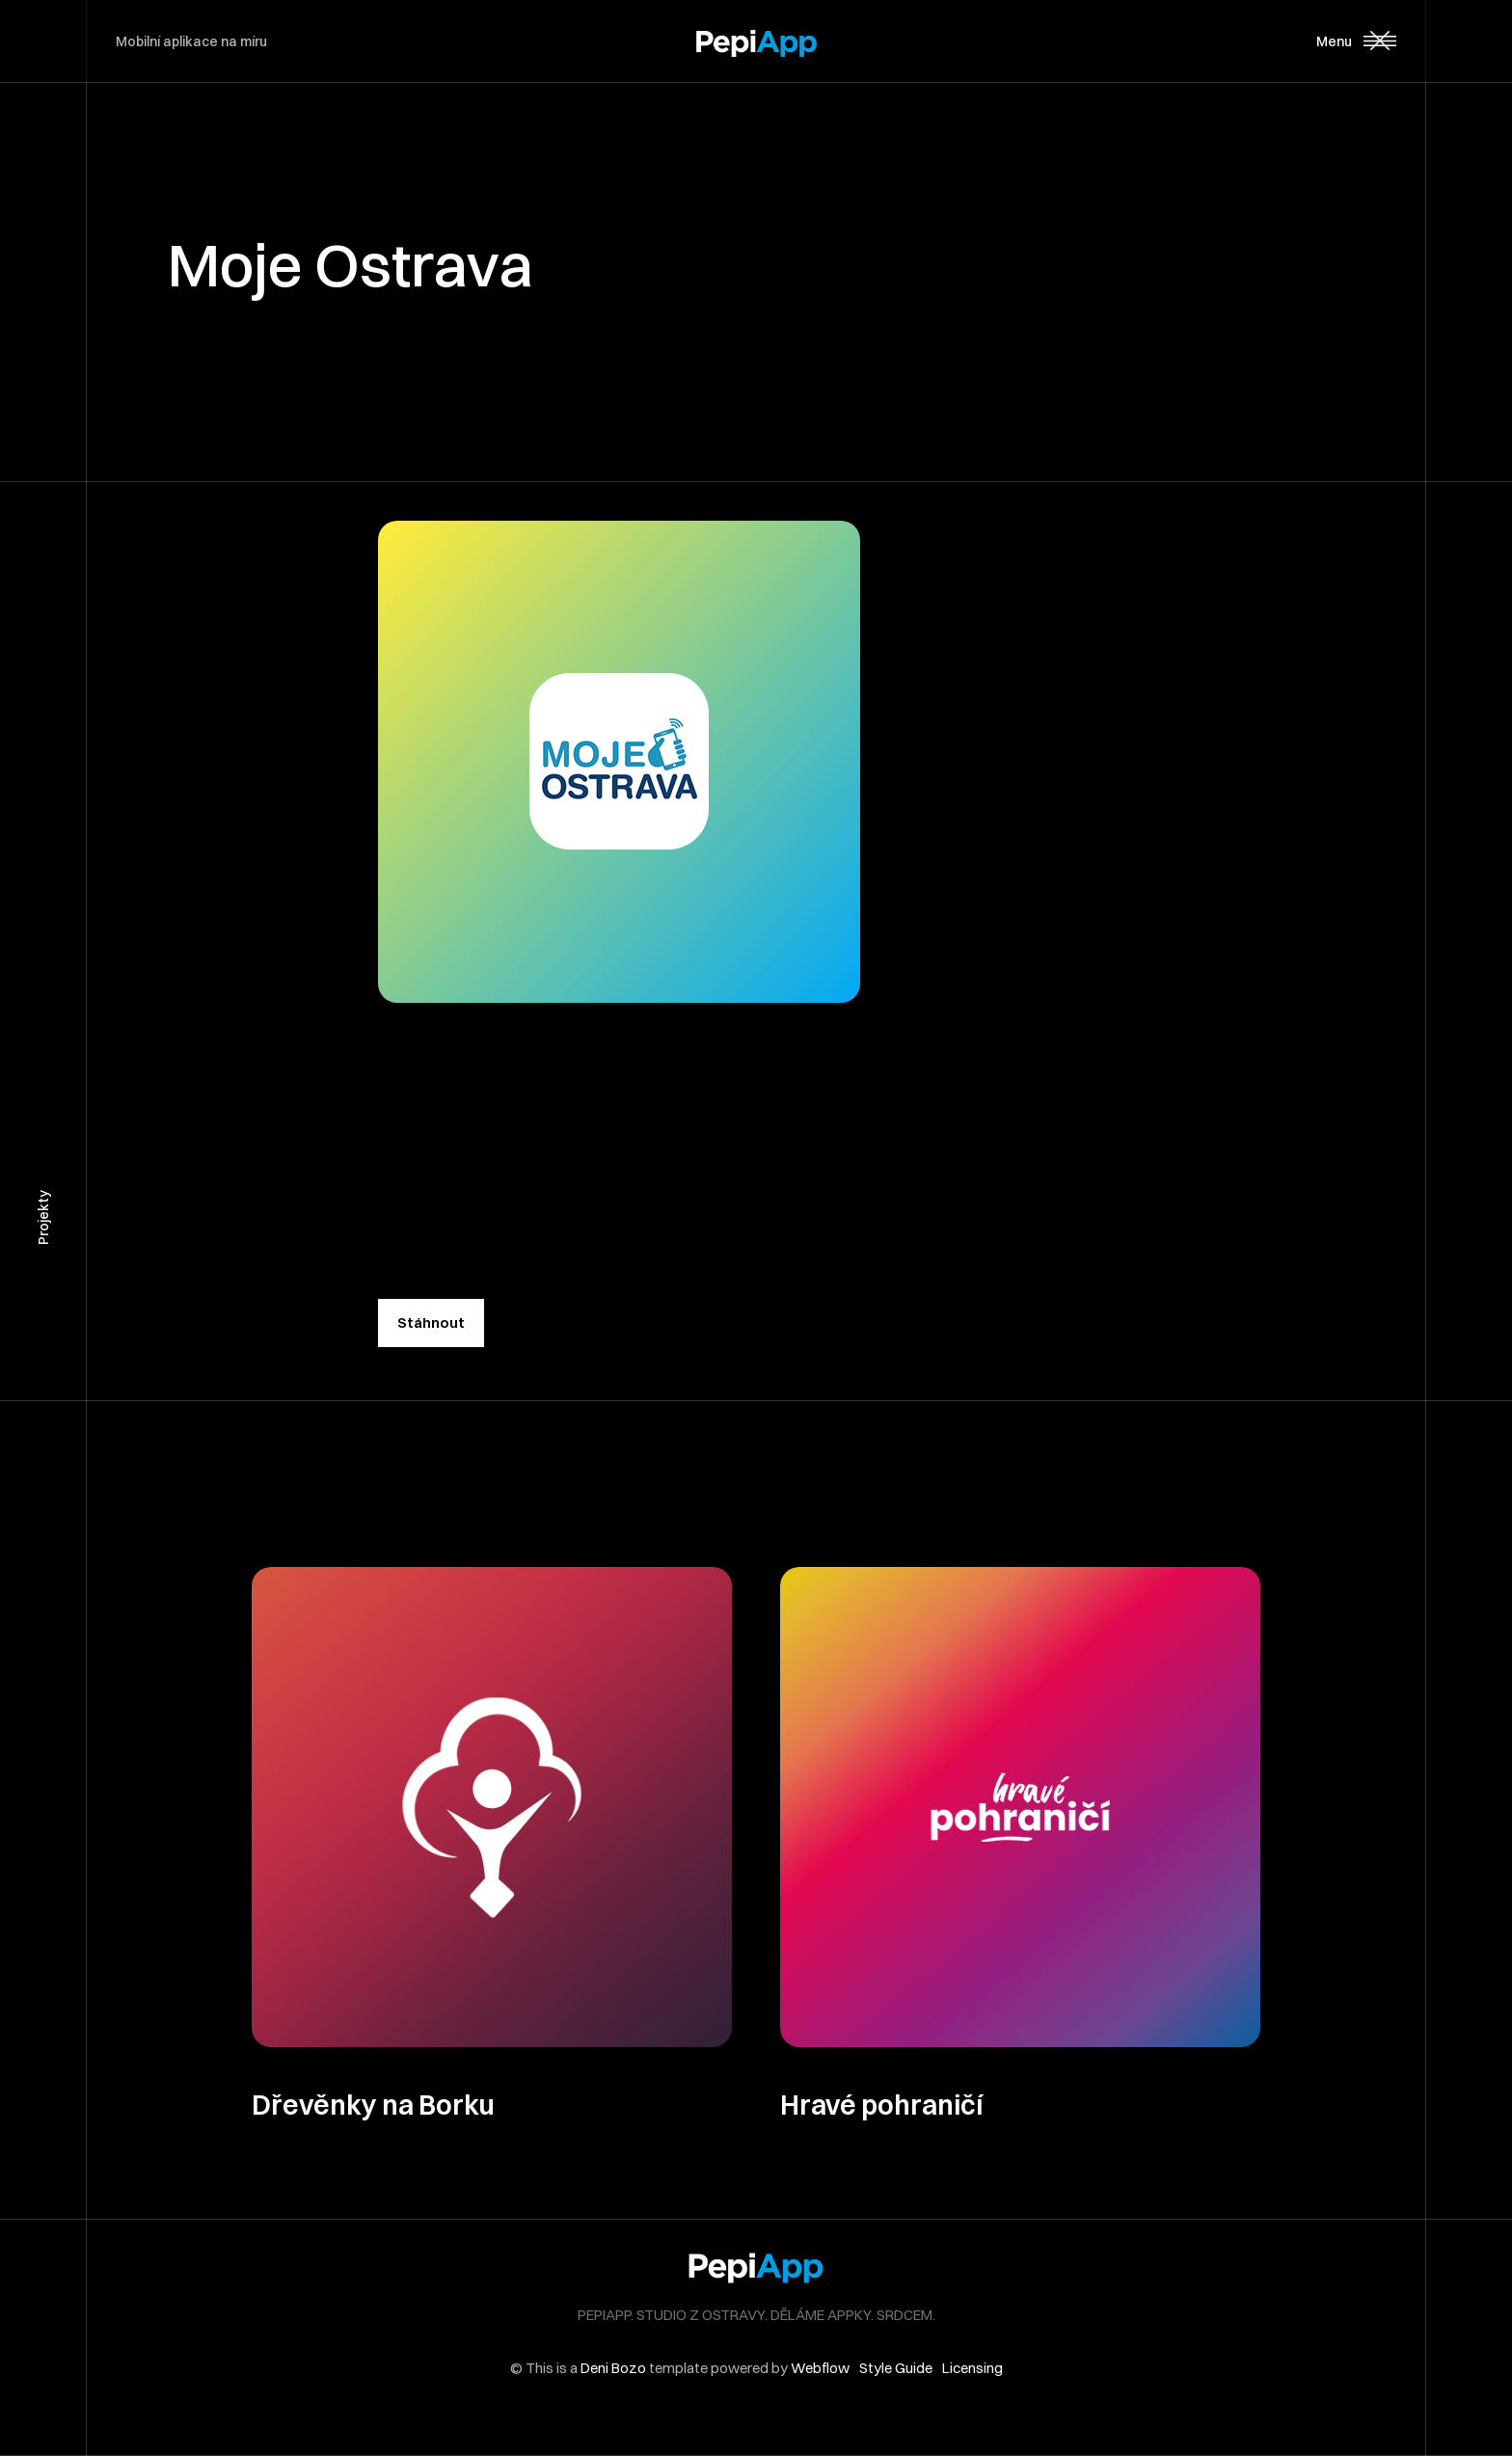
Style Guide (895, 2368)
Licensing (972, 2368)
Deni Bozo (613, 2368)
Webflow (820, 2368)
